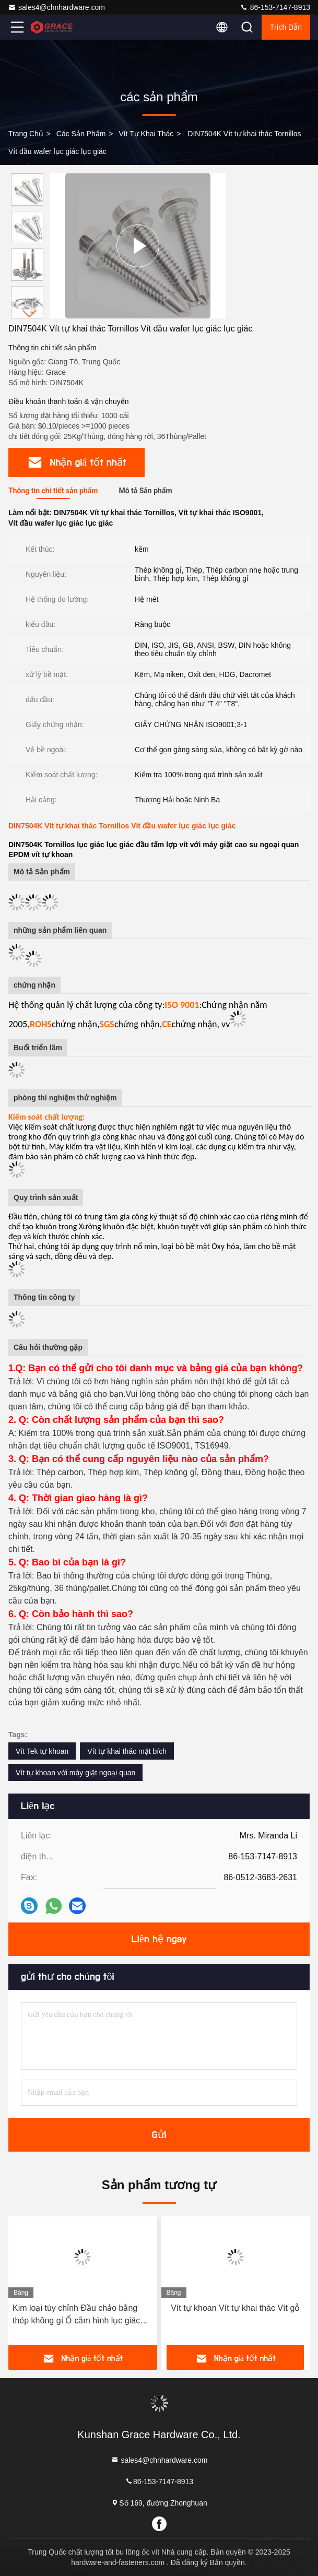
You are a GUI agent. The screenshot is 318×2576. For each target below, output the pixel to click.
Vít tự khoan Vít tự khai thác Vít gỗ (235, 2308)
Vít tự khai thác (146, 133)
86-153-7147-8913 (275, 7)
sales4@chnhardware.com (56, 7)
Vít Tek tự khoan (42, 1751)
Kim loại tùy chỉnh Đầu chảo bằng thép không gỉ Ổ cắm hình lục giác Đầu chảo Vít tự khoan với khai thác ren (79, 2315)
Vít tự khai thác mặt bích (127, 1751)
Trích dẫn (286, 27)
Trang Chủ (25, 133)
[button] (29, 314)
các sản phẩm (81, 133)
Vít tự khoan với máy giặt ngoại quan (75, 1772)
